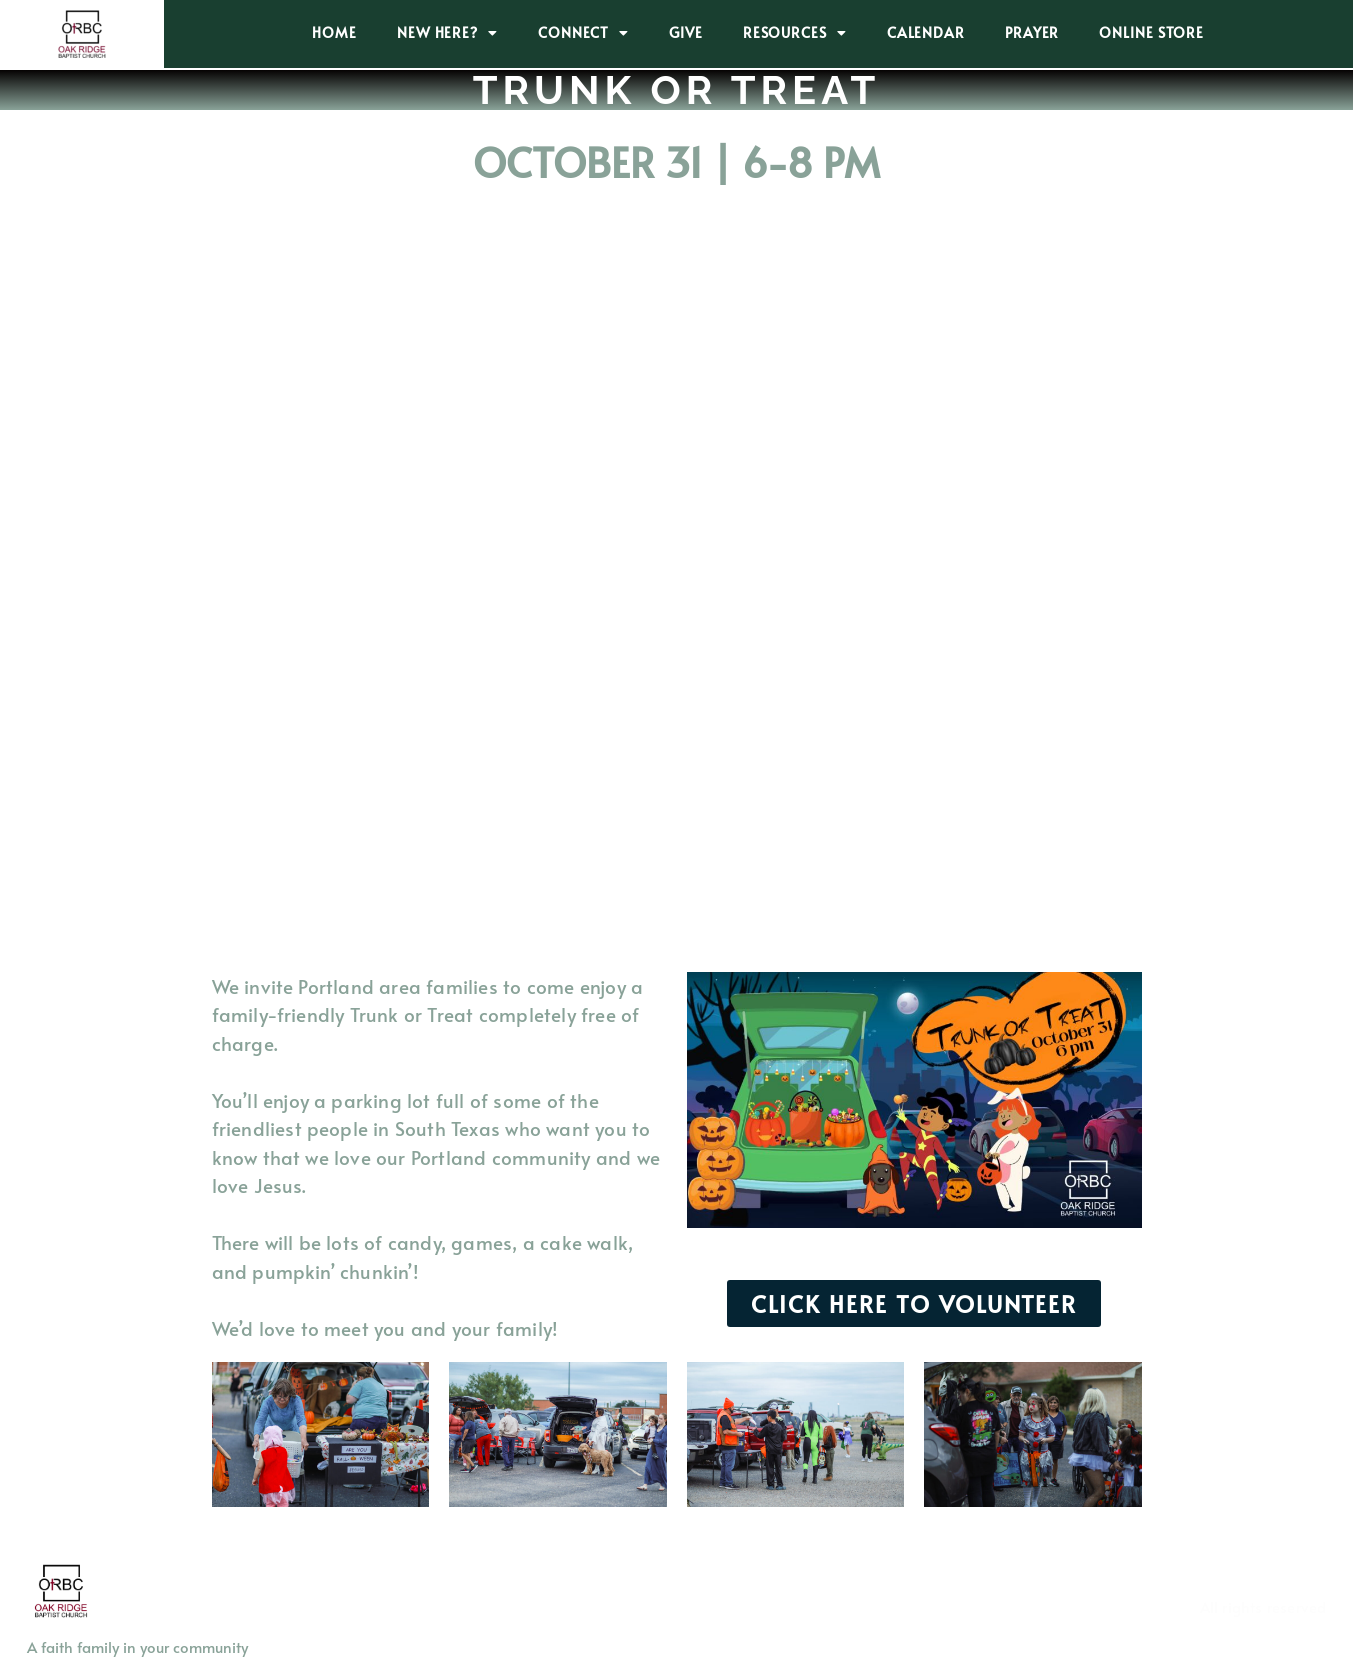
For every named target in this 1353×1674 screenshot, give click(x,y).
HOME (334, 32)
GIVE (686, 32)
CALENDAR (926, 32)
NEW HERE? (447, 33)
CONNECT (583, 33)
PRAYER (1032, 32)
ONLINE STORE (1151, 32)
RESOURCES (795, 33)
